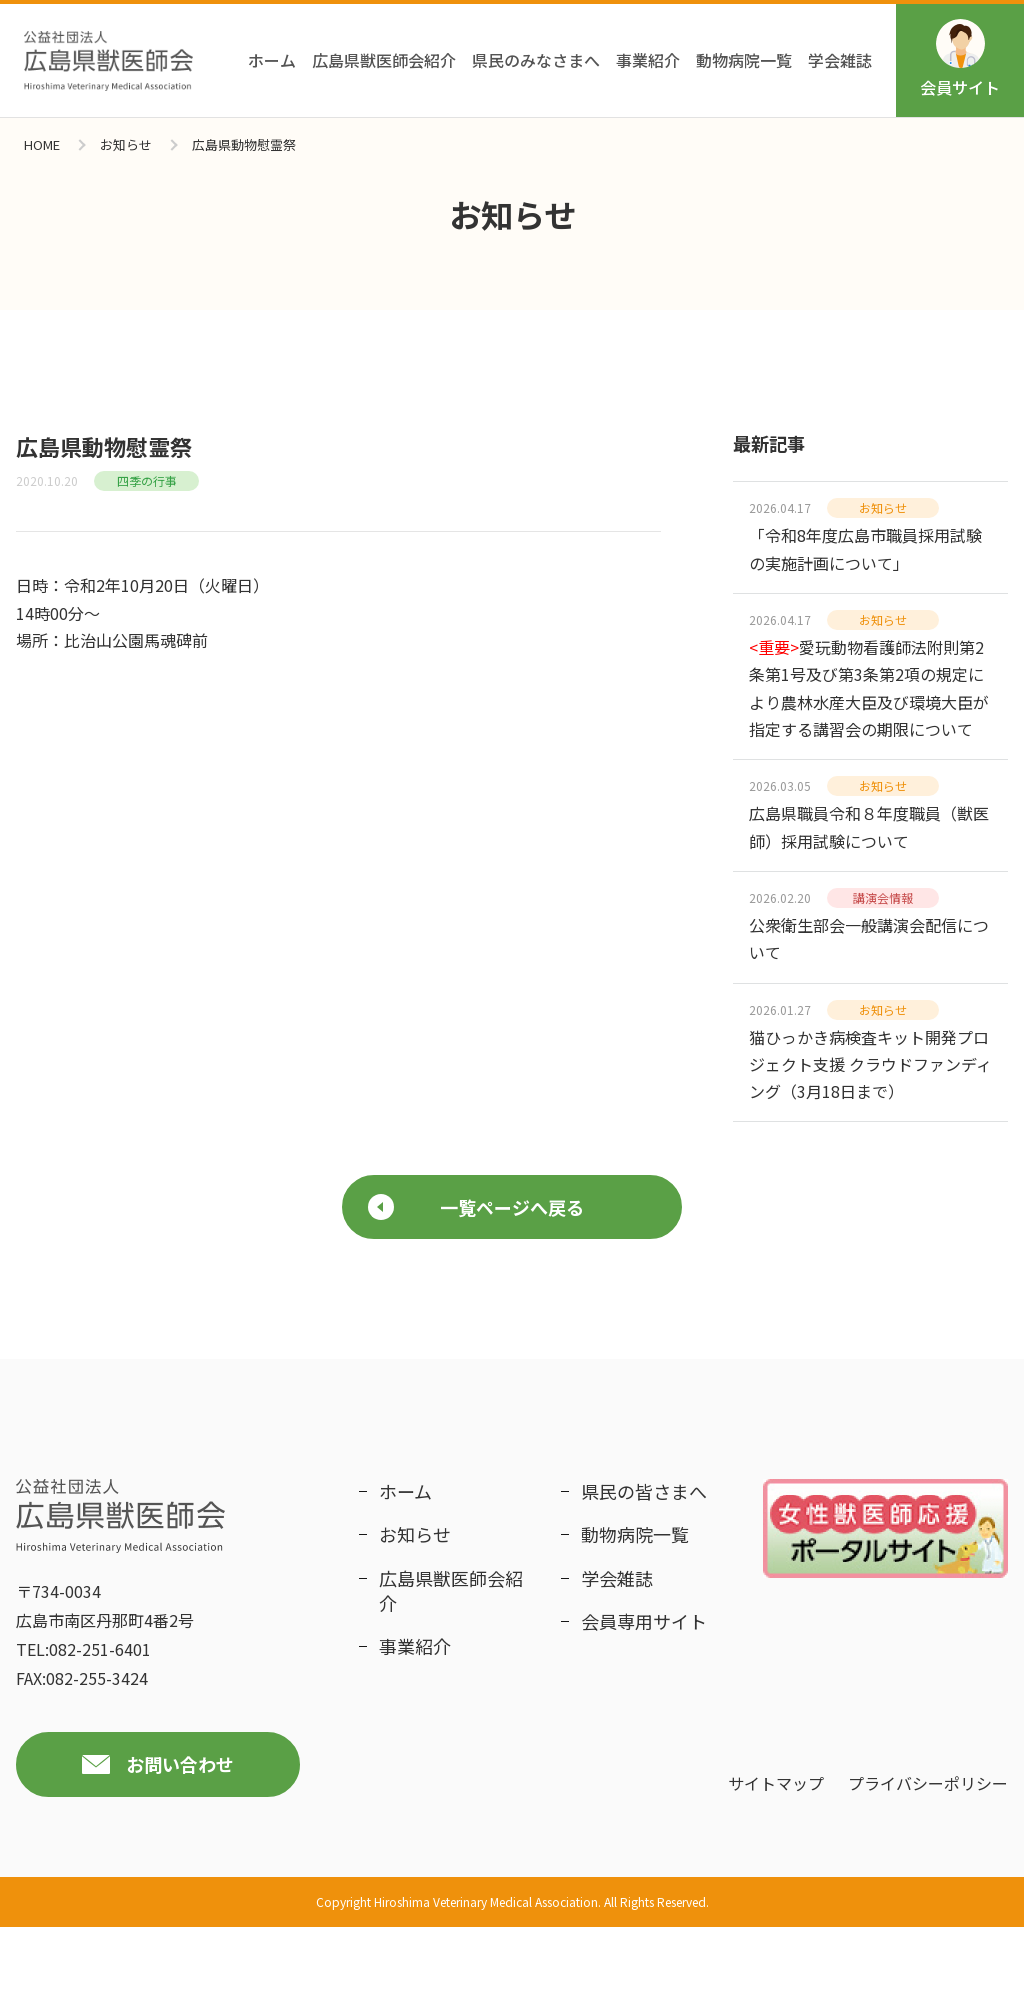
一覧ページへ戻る (476, 1274)
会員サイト (960, 59)
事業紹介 (648, 60)
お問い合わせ (180, 1832)
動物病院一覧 (744, 60)
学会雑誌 (840, 60)
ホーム (272, 60)
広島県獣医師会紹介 (384, 60)
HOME (42, 144)
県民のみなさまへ (536, 60)
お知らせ (126, 144)
